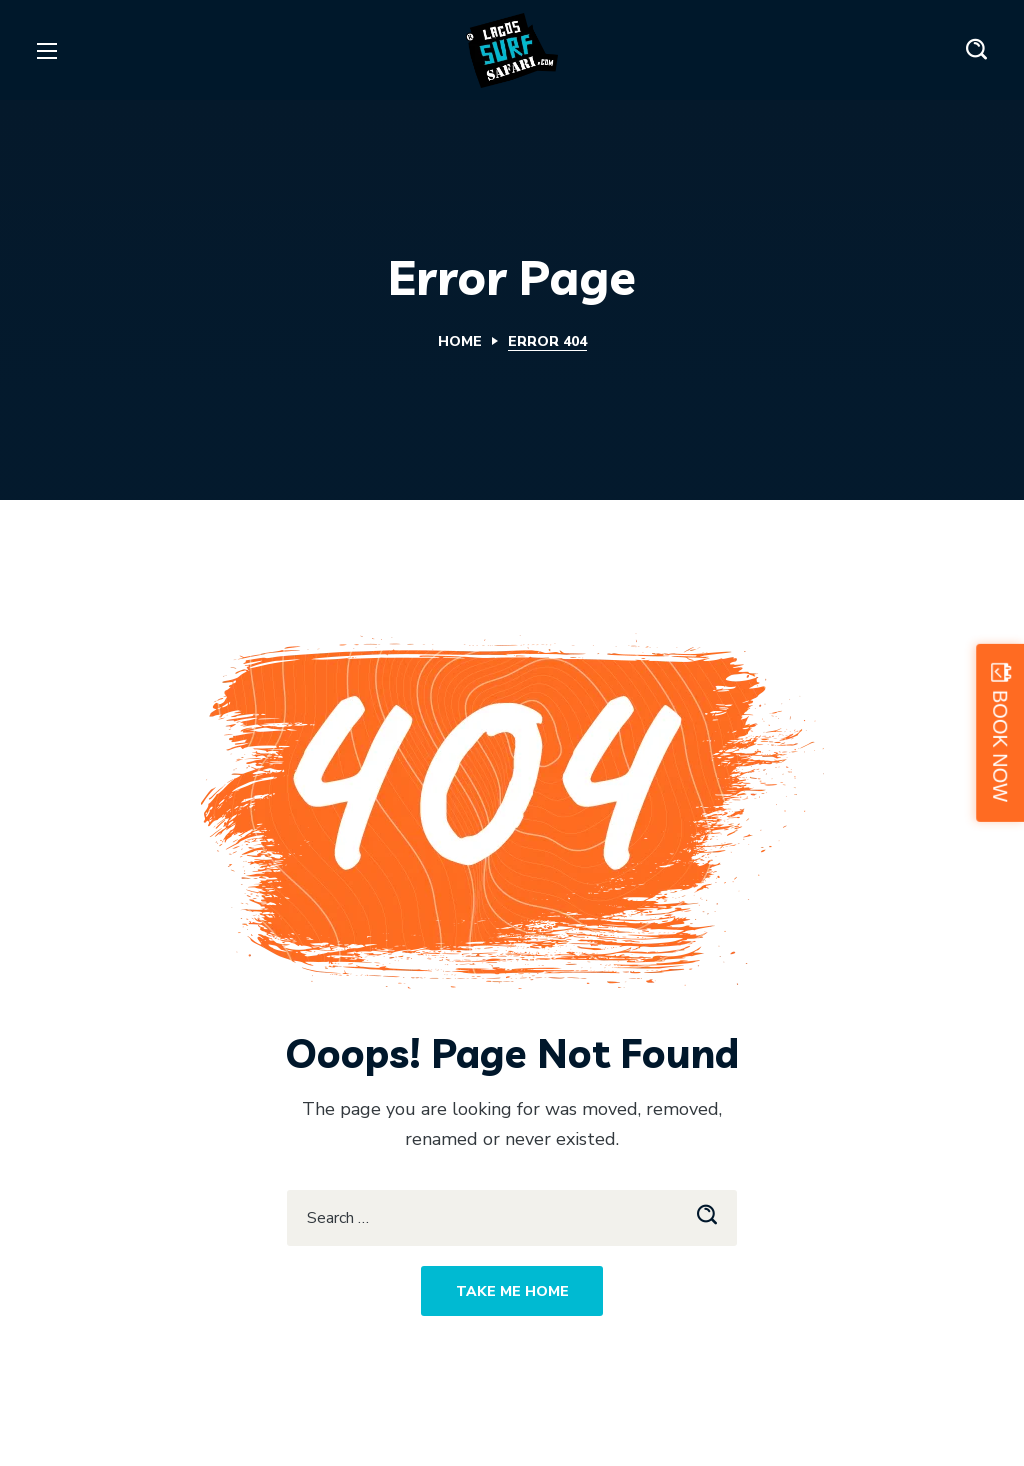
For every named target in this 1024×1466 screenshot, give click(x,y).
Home (460, 341)
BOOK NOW (1000, 746)
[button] (976, 50)
